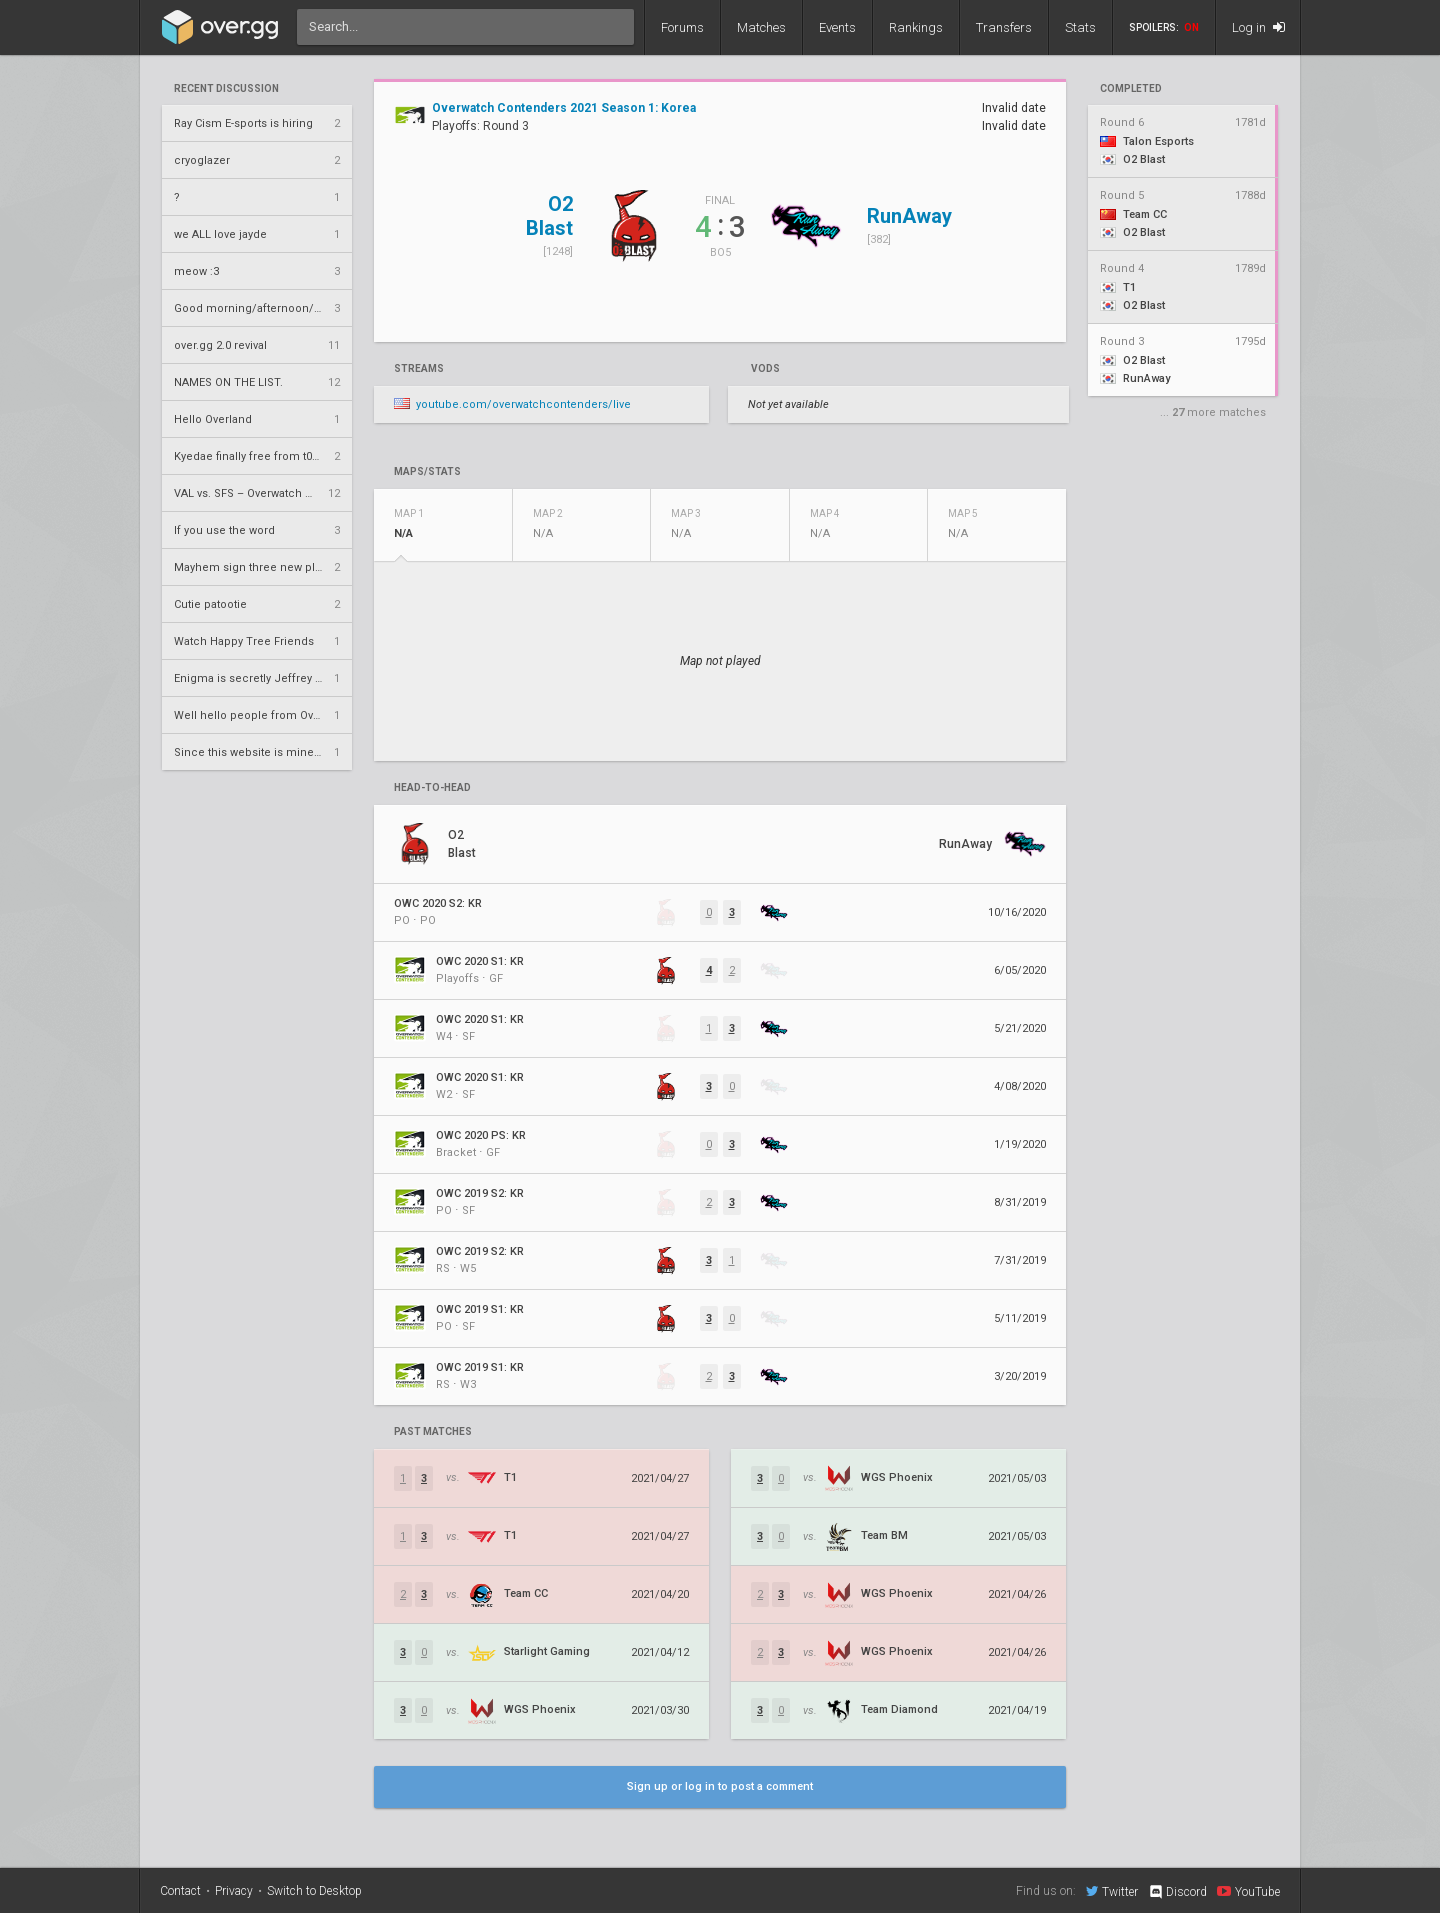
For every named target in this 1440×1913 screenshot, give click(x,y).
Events (837, 27)
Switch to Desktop (314, 1891)
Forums (682, 27)
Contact (180, 1891)
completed (1131, 89)
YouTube (1248, 1891)
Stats (1080, 27)
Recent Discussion (226, 89)
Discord (1177, 1892)
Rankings (916, 27)
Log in (1258, 27)
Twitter (1112, 1891)
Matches (761, 27)
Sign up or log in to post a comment (720, 1786)
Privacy (234, 1891)
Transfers (1004, 27)
